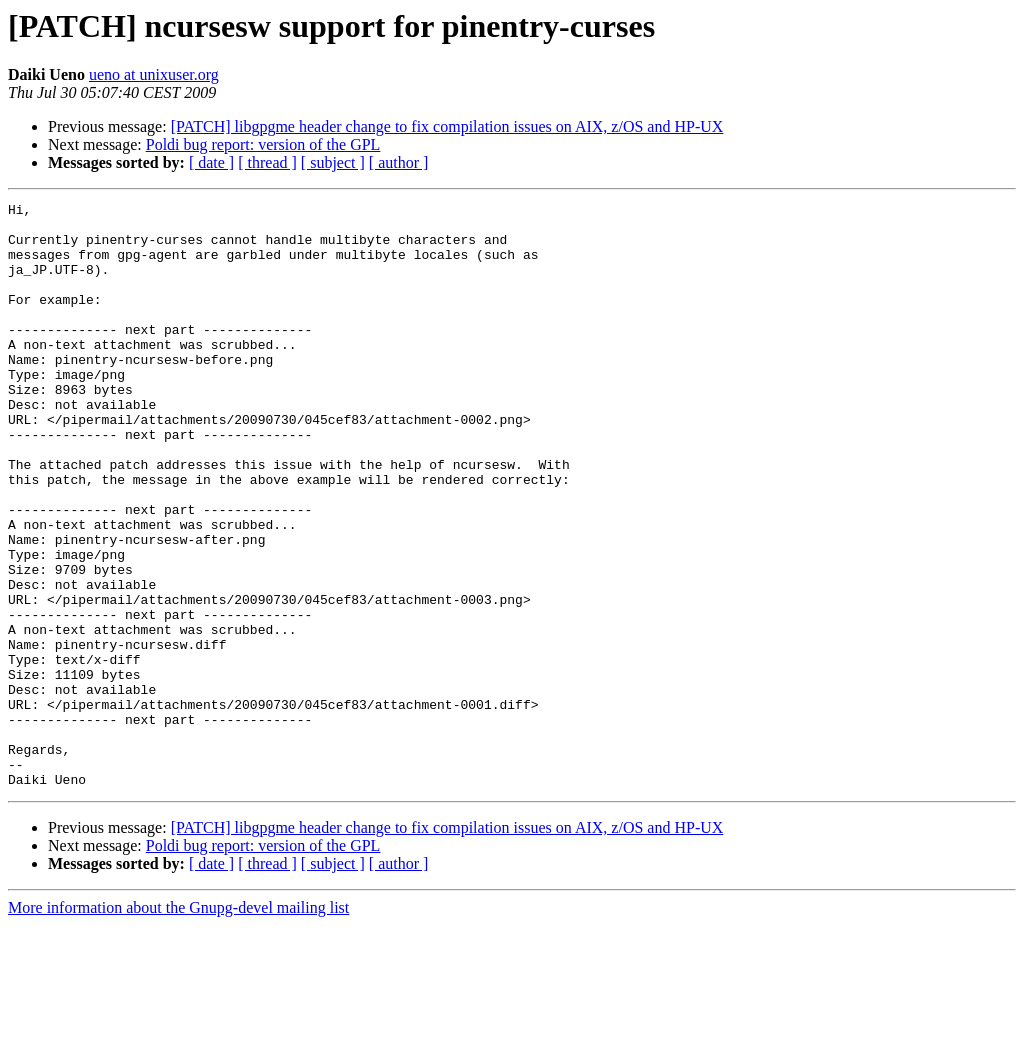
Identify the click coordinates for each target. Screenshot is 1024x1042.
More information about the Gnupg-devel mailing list (178, 1024)
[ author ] (399, 162)
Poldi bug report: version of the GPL (263, 144)
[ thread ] (267, 162)
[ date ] (211, 162)
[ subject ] (333, 162)
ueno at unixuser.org (154, 74)
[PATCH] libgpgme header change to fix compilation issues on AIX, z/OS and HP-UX (447, 126)
